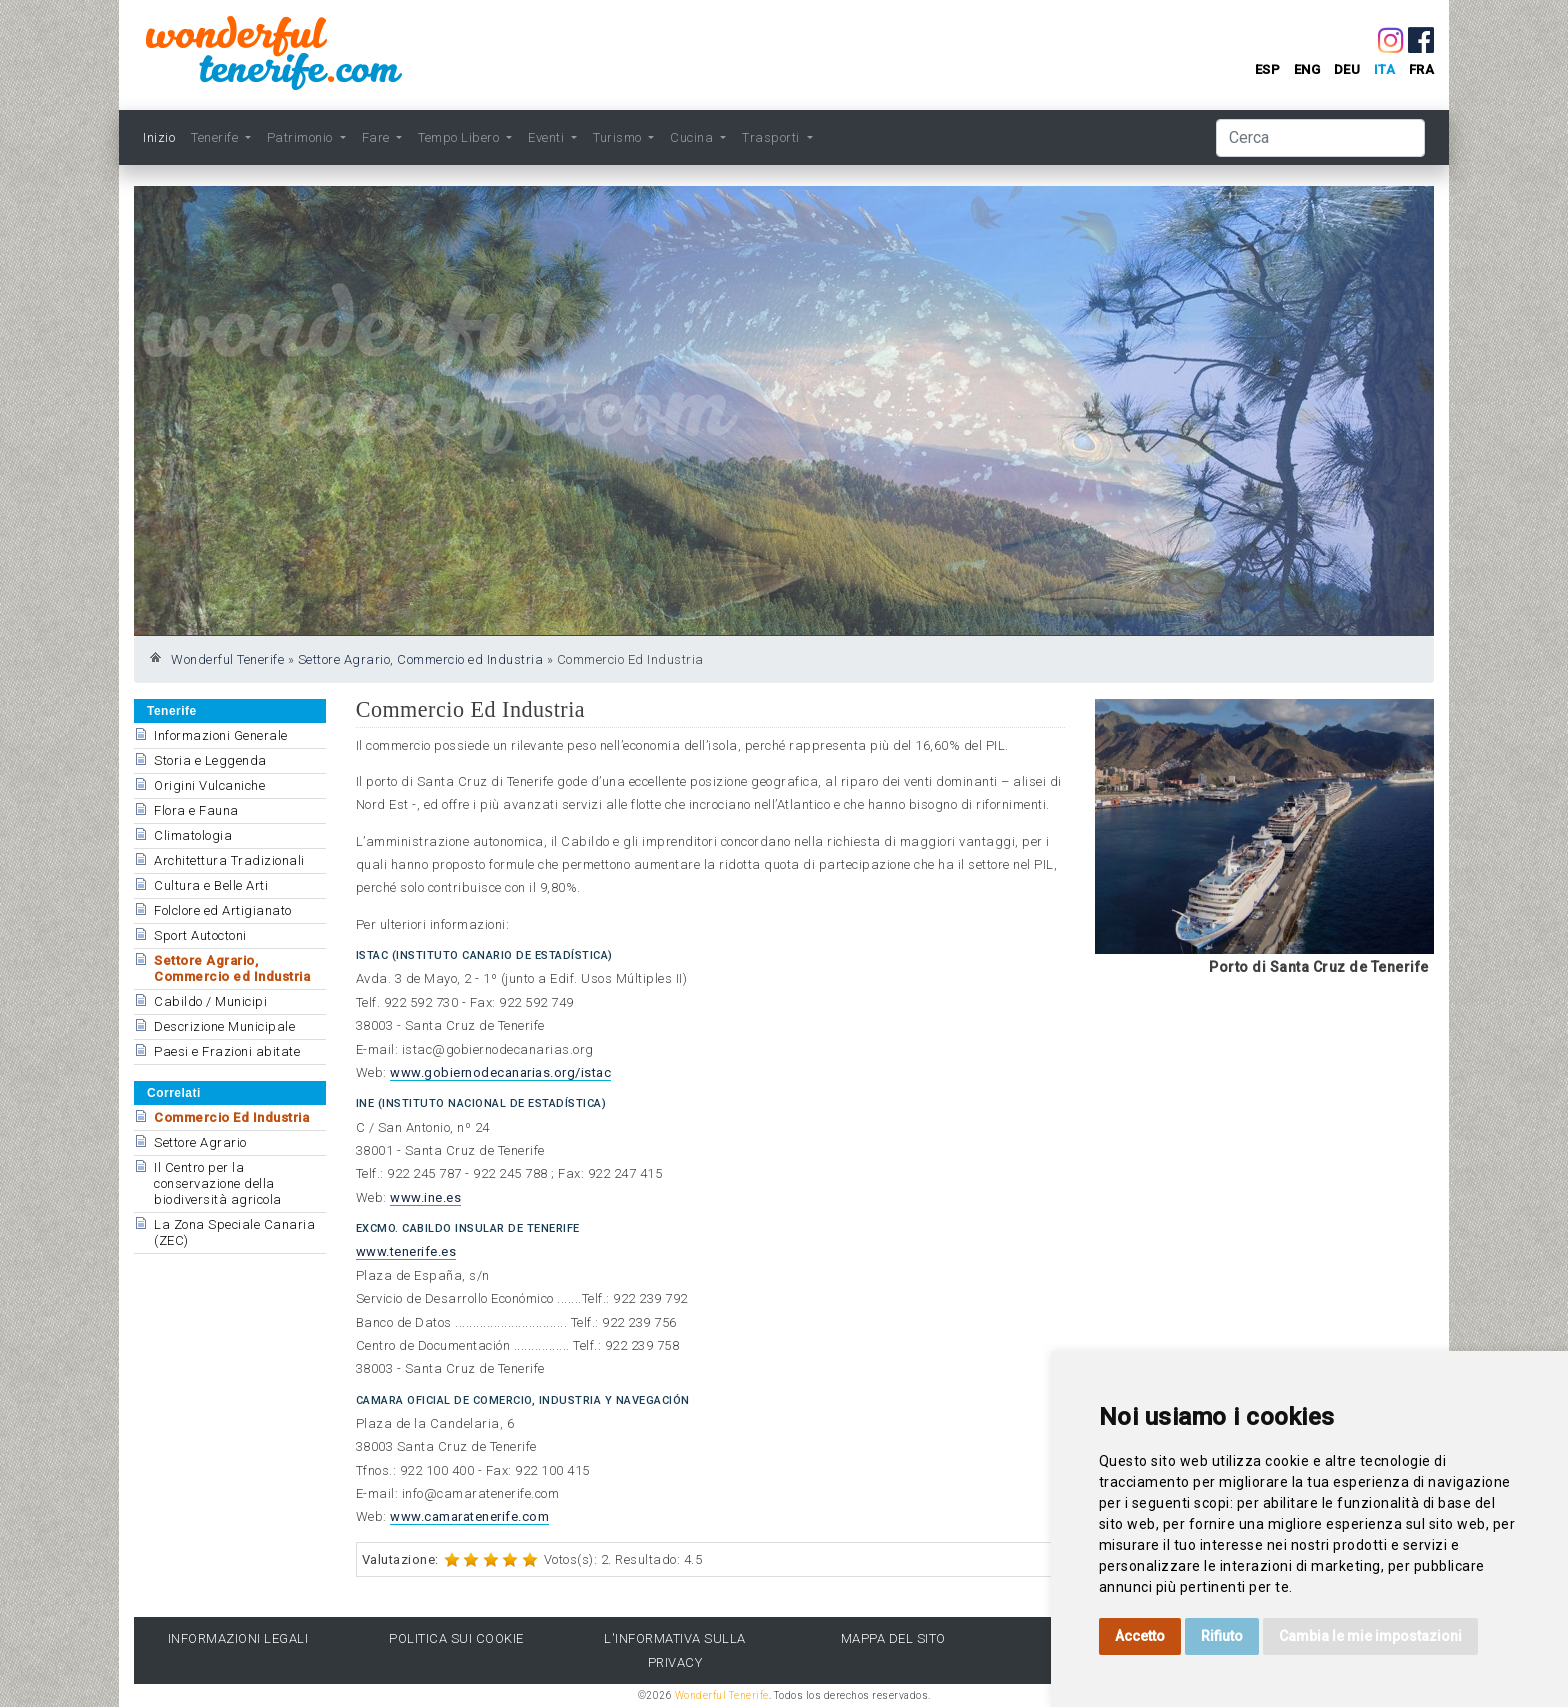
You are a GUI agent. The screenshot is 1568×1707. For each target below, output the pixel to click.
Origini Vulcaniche (209, 785)
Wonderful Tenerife (227, 659)
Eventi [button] (548, 137)
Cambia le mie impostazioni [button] (1370, 1636)
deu (1347, 69)
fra (1422, 69)
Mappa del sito (893, 1638)
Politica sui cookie (456, 1638)
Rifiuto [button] (1222, 1636)
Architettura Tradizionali (229, 860)
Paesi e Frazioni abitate (227, 1051)
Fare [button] (378, 137)
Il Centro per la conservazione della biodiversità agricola (218, 1183)
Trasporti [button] (772, 137)
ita (1385, 69)
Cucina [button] (693, 137)
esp (1268, 69)
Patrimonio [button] (302, 137)
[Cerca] (1320, 138)
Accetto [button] (1140, 1636)
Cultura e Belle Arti (211, 885)
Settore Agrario (200, 1142)
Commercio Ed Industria (231, 1117)
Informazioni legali (238, 1638)
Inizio (159, 137)
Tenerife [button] (216, 137)
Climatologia (193, 835)
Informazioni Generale (221, 735)
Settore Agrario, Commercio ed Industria (421, 659)
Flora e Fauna (196, 810)
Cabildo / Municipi (210, 1001)
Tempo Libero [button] (460, 137)
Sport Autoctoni (200, 935)
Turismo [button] (619, 137)
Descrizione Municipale (224, 1026)
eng (1307, 69)
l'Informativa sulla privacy (675, 1650)
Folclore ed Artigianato (223, 910)
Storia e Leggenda (210, 760)
